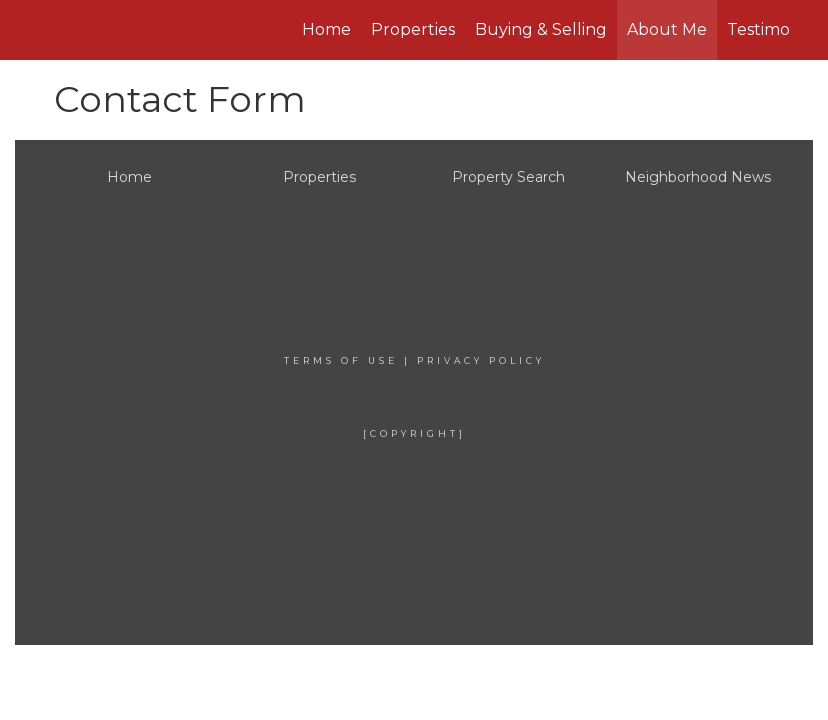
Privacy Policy (481, 360)
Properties (413, 29)
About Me (667, 29)
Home (326, 29)
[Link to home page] (160, 30)
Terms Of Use (341, 360)
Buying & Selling (541, 29)
